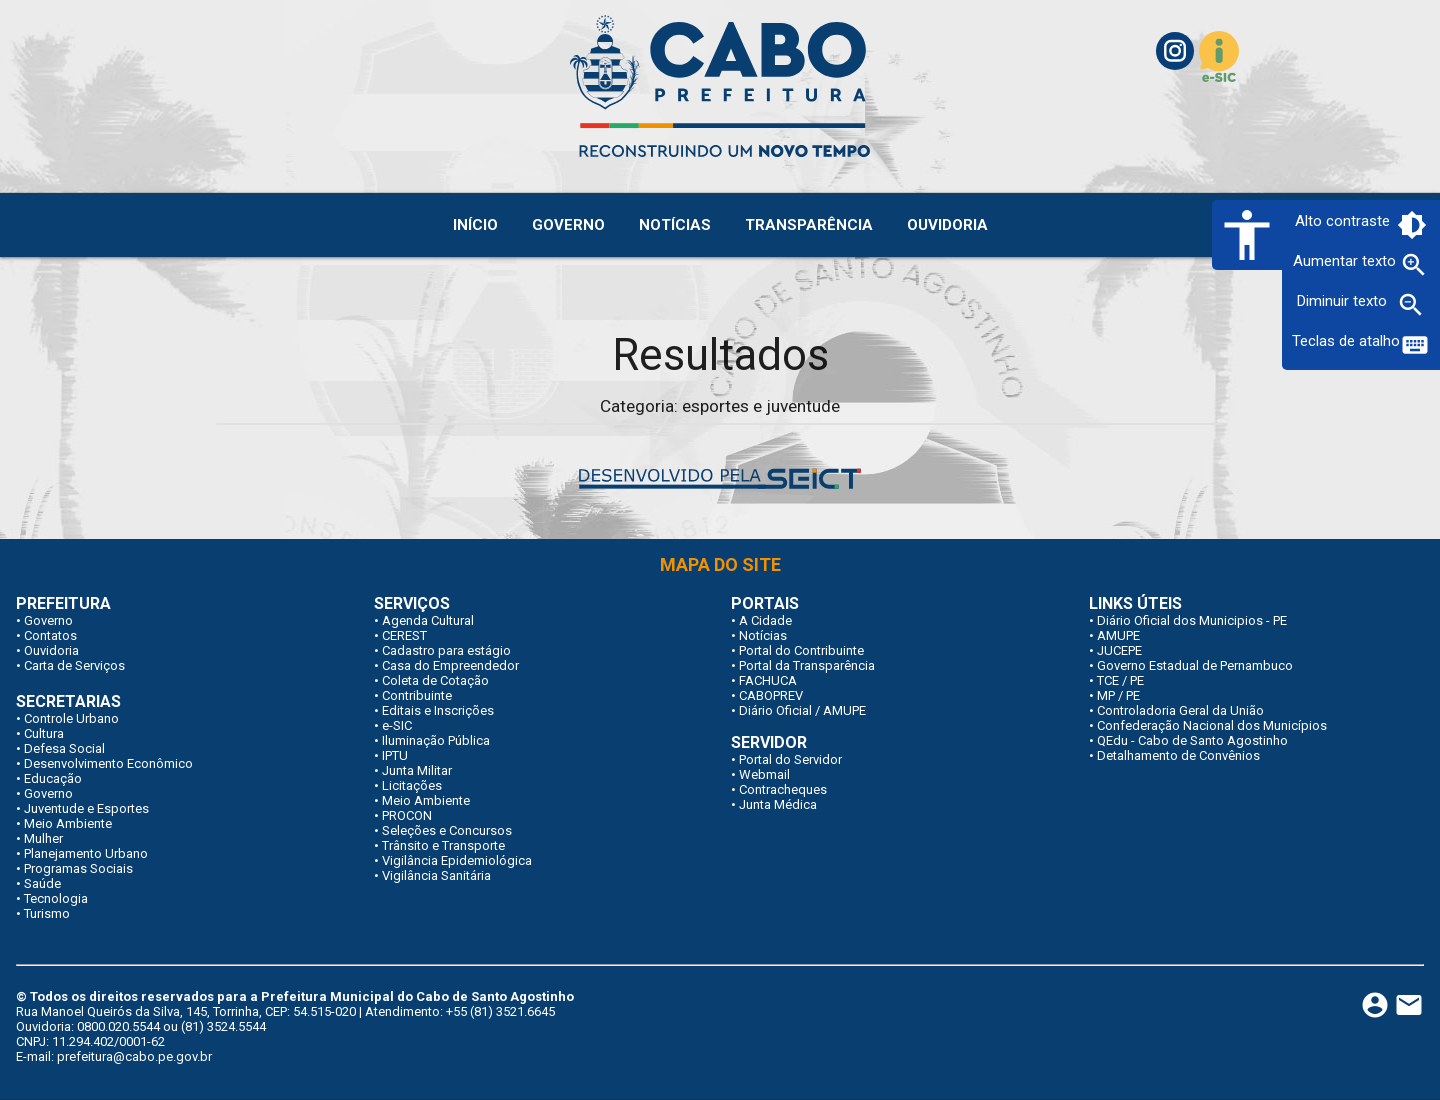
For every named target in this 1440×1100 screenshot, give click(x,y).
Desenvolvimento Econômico (108, 763)
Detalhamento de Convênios (1178, 755)
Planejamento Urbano (86, 853)
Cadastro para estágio (446, 650)
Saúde (42, 883)
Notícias (763, 635)
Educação (53, 778)
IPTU (395, 755)
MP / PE (1118, 695)
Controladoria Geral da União (1180, 710)
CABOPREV (771, 695)
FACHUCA (768, 680)
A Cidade (765, 620)
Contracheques (783, 789)
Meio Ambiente (68, 823)
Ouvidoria (51, 650)
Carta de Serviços (74, 665)
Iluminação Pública (436, 740)
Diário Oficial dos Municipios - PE (1192, 620)
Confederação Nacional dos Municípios (1212, 725)
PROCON (407, 815)
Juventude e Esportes (86, 808)
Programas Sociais (78, 868)
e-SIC (397, 725)
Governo (48, 620)
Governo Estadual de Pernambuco (1195, 665)
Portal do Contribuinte (801, 650)
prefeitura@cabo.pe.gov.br (134, 1056)
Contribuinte (417, 695)
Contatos (50, 635)
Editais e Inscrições (438, 710)
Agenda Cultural (428, 620)
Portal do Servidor (790, 759)
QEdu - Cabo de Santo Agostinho (1192, 740)
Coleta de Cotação (435, 680)
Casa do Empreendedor (450, 665)
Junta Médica (778, 804)
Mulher (43, 838)
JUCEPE (1119, 650)
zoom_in (1414, 265)
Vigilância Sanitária (436, 875)
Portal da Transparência (807, 665)
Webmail (764, 774)
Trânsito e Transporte (443, 845)
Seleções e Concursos (447, 830)
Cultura (44, 733)
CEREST (404, 635)
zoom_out (1411, 305)
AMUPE (1118, 635)
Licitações (412, 785)
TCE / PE (1120, 680)
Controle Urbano (71, 718)
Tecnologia (56, 898)
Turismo (47, 913)
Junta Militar (417, 770)
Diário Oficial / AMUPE (802, 710)
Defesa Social (64, 748)
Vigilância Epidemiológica (457, 860)
